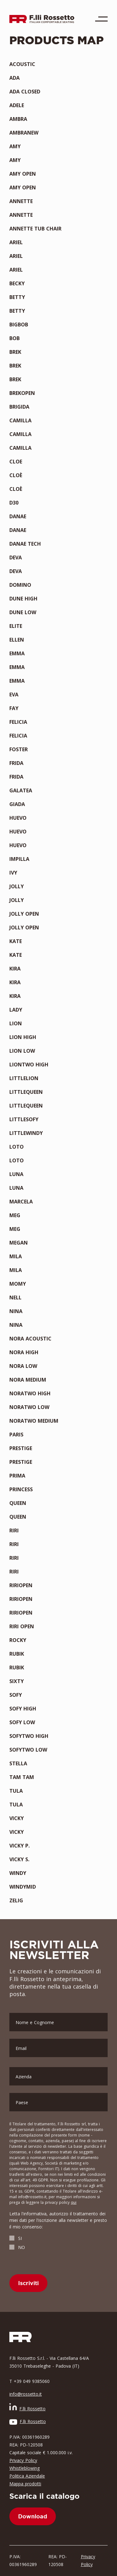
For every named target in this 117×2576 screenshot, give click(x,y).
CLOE (15, 461)
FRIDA (16, 763)
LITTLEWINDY (26, 1133)
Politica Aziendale (27, 2476)
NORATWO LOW (29, 1407)
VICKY (16, 1818)
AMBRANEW (23, 132)
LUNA (16, 1174)
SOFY (15, 1694)
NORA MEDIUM (27, 1379)
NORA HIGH (23, 1352)
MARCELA (21, 1201)
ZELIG (16, 1900)
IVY (13, 872)
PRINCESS (21, 1489)
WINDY (17, 1873)
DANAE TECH (25, 543)
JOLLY (16, 886)
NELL (15, 1297)
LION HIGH (22, 1037)
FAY (13, 708)
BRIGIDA (19, 406)
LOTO (16, 1146)
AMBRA (18, 119)
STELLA (18, 1763)
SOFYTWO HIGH (28, 1736)
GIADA (17, 804)
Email (21, 2048)
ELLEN (16, 639)
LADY (15, 1009)
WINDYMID (22, 1886)
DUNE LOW (22, 612)
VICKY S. (19, 1859)
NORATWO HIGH (30, 1393)
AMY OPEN (22, 173)
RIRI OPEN (21, 1626)
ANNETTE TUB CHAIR (35, 228)
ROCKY (17, 1640)
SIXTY (16, 1681)
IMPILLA (19, 859)
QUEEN (17, 1503)
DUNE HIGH (23, 598)
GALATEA (20, 790)
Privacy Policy (23, 2460)
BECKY (17, 283)
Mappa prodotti (25, 2484)
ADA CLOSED (24, 91)
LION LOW (22, 1050)
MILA (15, 1256)
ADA (14, 77)
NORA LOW (23, 1366)
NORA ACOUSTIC (30, 1338)
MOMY (17, 1283)
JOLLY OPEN (24, 913)
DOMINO (20, 584)
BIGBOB (18, 324)
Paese (22, 2102)
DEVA (15, 557)
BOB (14, 338)
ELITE (15, 626)
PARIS (16, 1434)
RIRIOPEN (20, 1585)
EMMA (17, 653)
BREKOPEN (22, 393)
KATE (15, 941)
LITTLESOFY (23, 1119)
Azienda (24, 2077)
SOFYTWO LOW (28, 1749)
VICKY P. (19, 1845)
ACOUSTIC (22, 64)
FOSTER (18, 749)
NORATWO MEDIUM (33, 1420)
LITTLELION (23, 1078)
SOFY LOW (22, 1722)
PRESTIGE (20, 1448)
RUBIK (16, 1653)
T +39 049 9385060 (29, 2381)
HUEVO (18, 817)
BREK (15, 352)
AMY (15, 146)
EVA (13, 694)
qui (73, 2202)
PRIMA (17, 1475)
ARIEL (16, 242)
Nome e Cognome (35, 2022)
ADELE (16, 105)
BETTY (17, 297)
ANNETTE (21, 201)
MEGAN (18, 1242)
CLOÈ (15, 475)
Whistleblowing (24, 2468)
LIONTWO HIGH (28, 1064)
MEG (14, 1215)
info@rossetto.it (25, 2394)
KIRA (15, 968)
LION (15, 1023)
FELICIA (18, 722)
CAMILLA (20, 420)
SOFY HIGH (22, 1708)
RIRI (14, 1530)
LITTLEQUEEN (26, 1092)
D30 (13, 502)
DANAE (17, 516)
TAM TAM (21, 1777)
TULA (16, 1790)
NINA (15, 1311)
